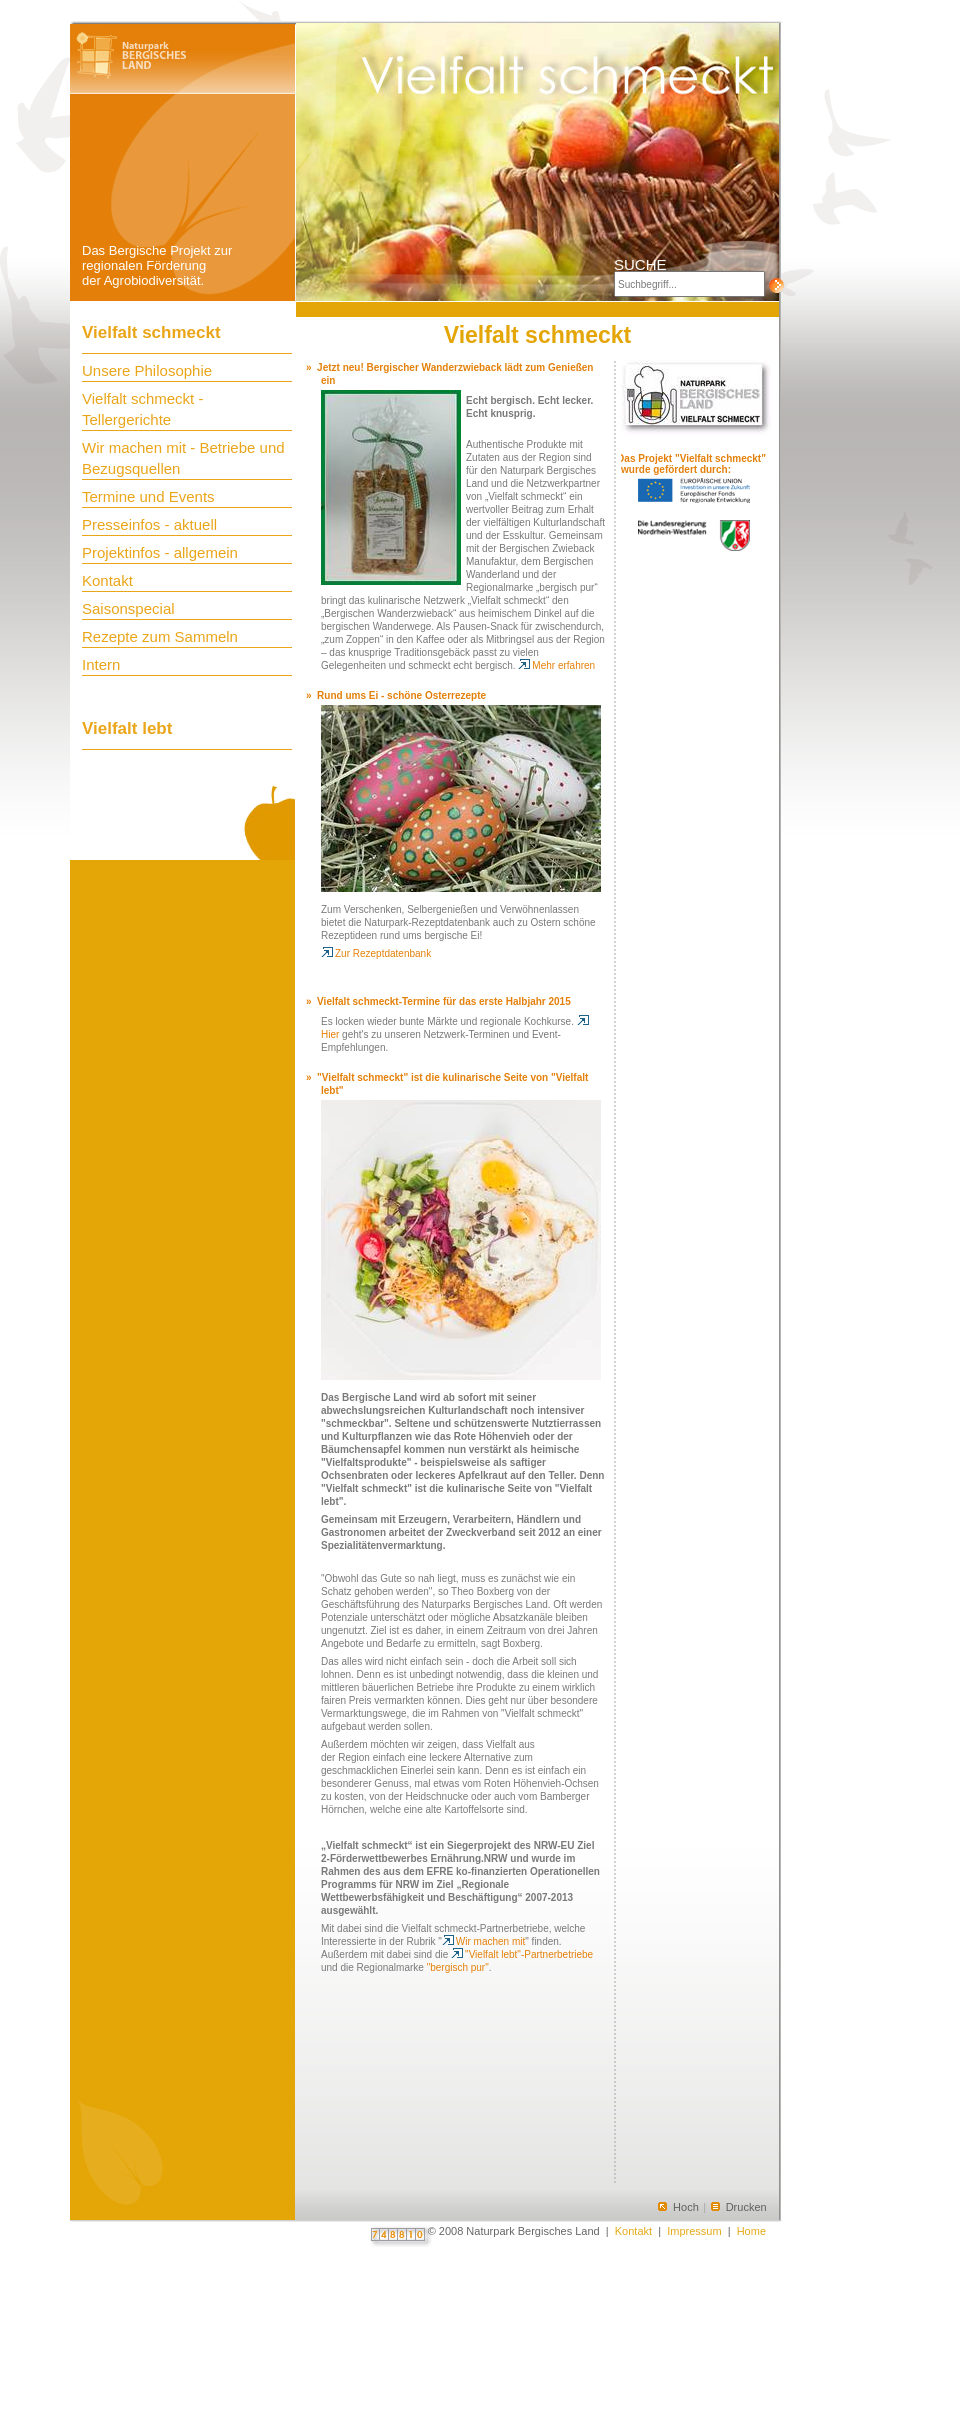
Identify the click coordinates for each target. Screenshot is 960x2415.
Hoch (678, 2207)
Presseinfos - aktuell (149, 524)
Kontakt (107, 580)
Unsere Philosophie (147, 370)
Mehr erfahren (556, 665)
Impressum (694, 2231)
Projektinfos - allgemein (160, 552)
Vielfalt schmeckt (151, 332)
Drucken (739, 2207)
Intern (101, 664)
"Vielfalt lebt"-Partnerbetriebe (522, 1954)
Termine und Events (148, 496)
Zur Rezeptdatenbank (376, 953)
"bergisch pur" (458, 1967)
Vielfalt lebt (127, 728)
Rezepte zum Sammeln (160, 636)
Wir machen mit (483, 1941)
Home (751, 2231)
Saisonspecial (128, 608)
